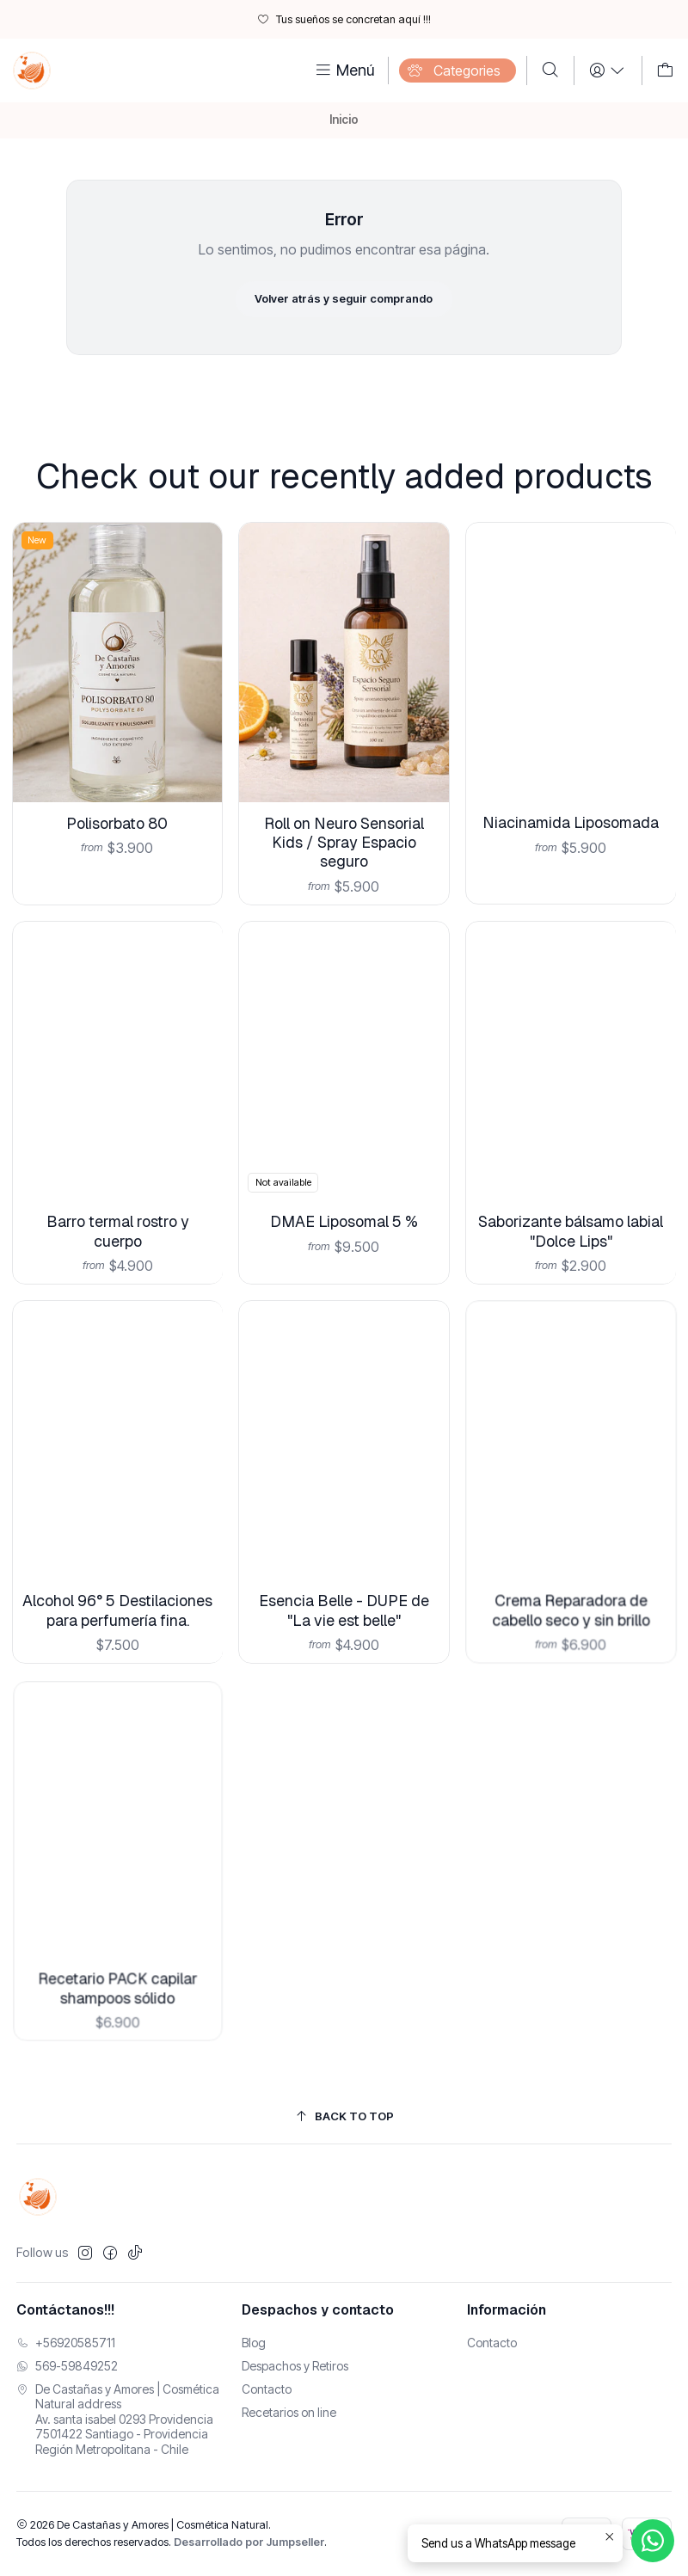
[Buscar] (550, 70)
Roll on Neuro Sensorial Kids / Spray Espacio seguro (344, 794)
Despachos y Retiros (295, 2365)
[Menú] (344, 70)
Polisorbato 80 (118, 793)
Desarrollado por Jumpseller (249, 2542)
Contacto (267, 2389)
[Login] (607, 70)
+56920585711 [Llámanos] (65, 2342)
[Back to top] (344, 2116)
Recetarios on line (289, 2412)
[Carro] (665, 70)
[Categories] (457, 70)
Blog (254, 2342)
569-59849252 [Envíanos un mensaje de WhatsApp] (67, 2365)
